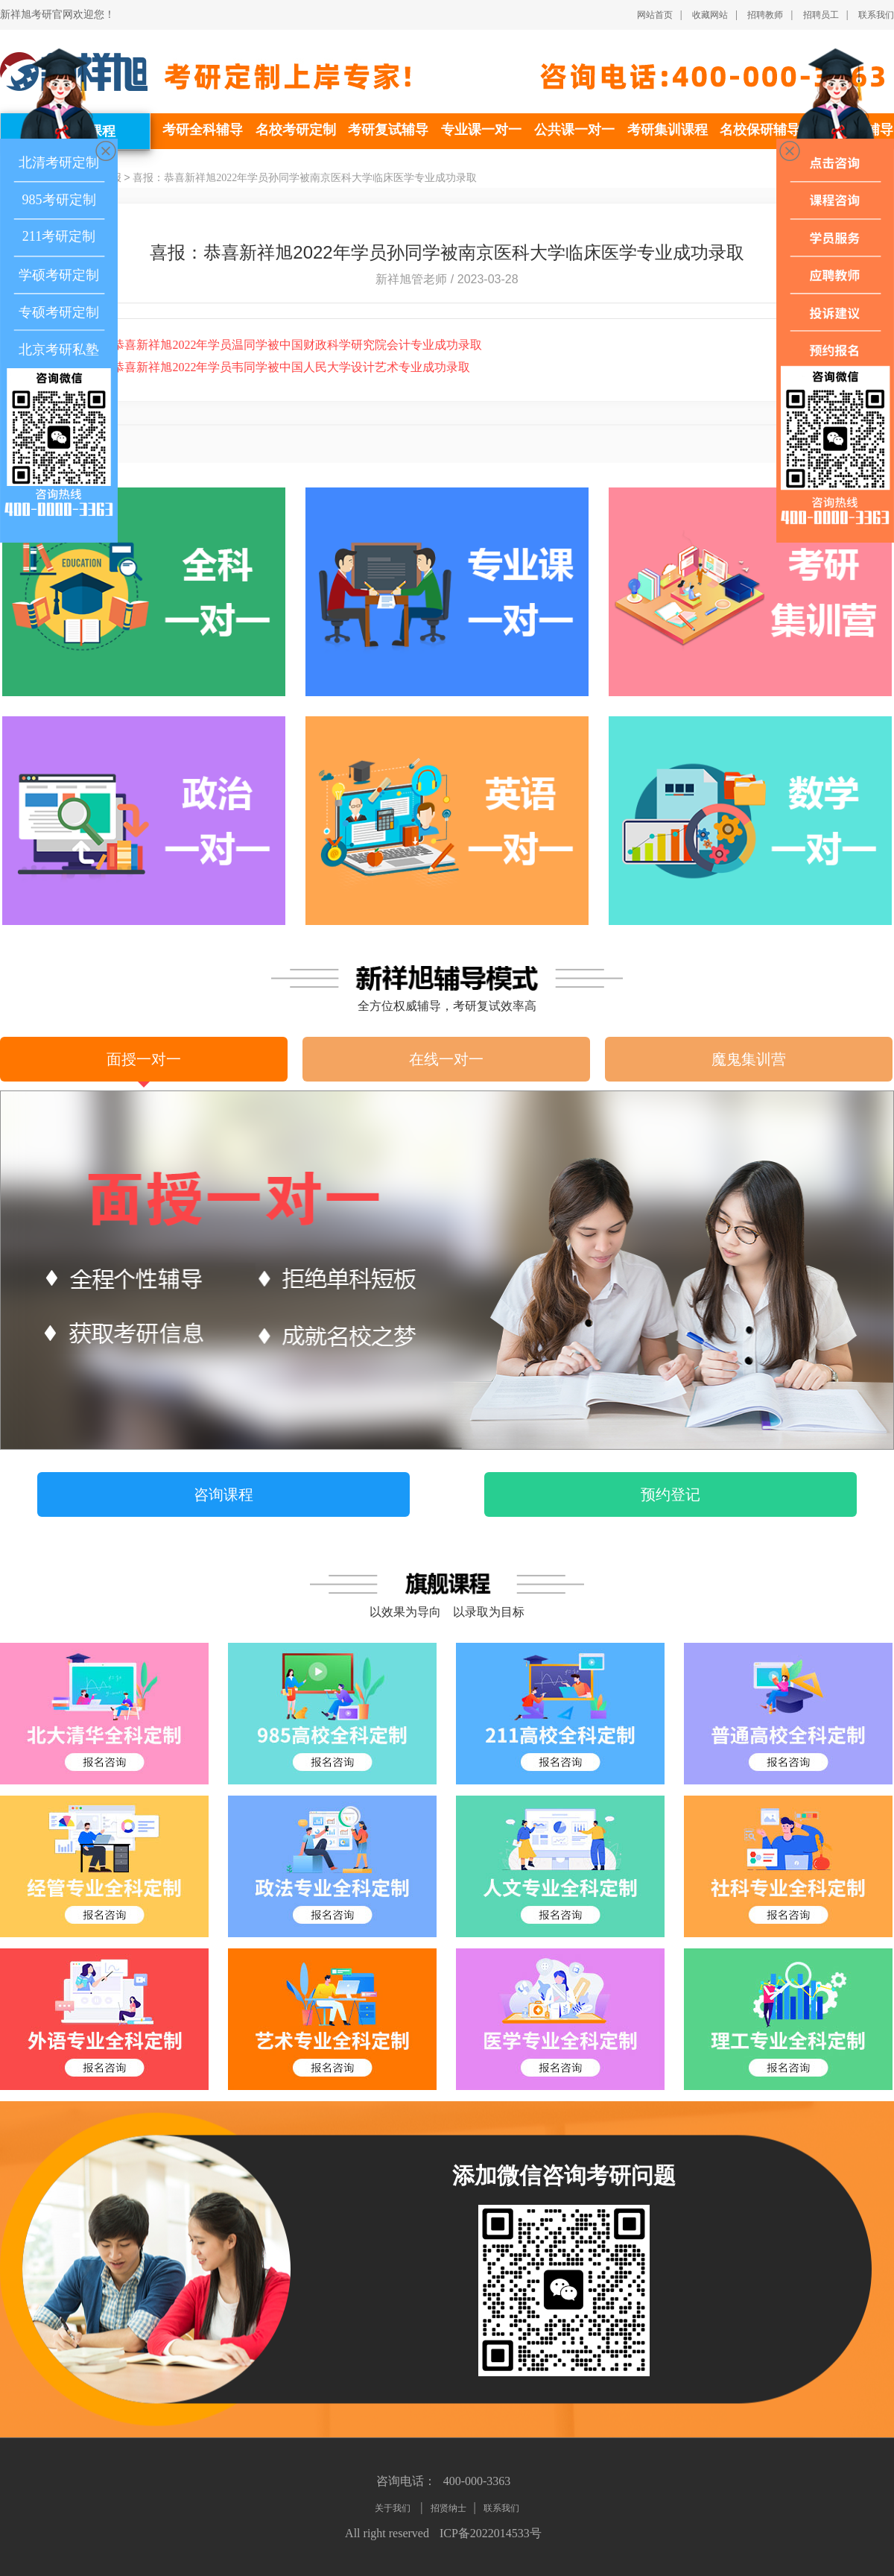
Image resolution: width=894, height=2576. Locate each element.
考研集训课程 (667, 129)
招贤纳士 (448, 2508)
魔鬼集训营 (748, 1059)
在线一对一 (446, 1059)
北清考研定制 (59, 162)
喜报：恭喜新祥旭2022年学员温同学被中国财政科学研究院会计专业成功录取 (260, 344)
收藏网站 (710, 15)
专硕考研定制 (59, 312)
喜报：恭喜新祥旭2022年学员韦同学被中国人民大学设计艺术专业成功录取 (254, 367)
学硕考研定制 (59, 275)
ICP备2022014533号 (491, 2533)
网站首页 (655, 15)
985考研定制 (59, 199)
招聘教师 (765, 15)
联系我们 (876, 15)
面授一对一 (144, 1059)
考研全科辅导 (202, 129)
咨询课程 (223, 1494)
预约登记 (670, 1494)
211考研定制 (58, 236)
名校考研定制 (296, 129)
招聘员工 (821, 15)
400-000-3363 (477, 2481)
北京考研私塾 (59, 349)
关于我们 (394, 2508)
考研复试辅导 (388, 129)
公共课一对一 (574, 129)
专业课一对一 (481, 129)
